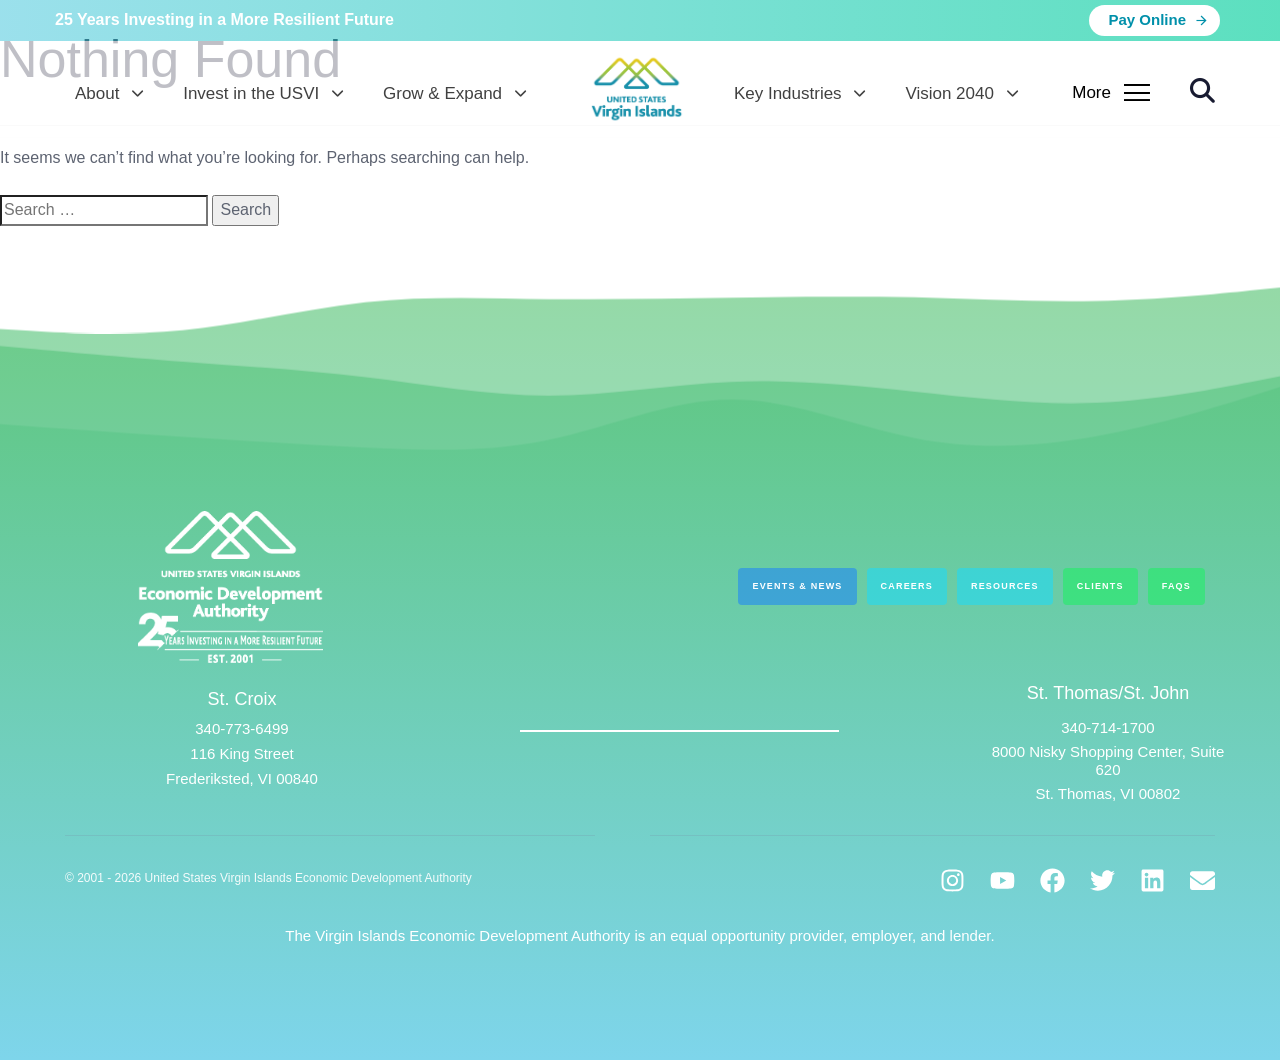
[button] (1202, 90)
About (109, 93)
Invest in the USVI (263, 93)
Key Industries (799, 93)
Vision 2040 (961, 93)
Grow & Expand (454, 93)
